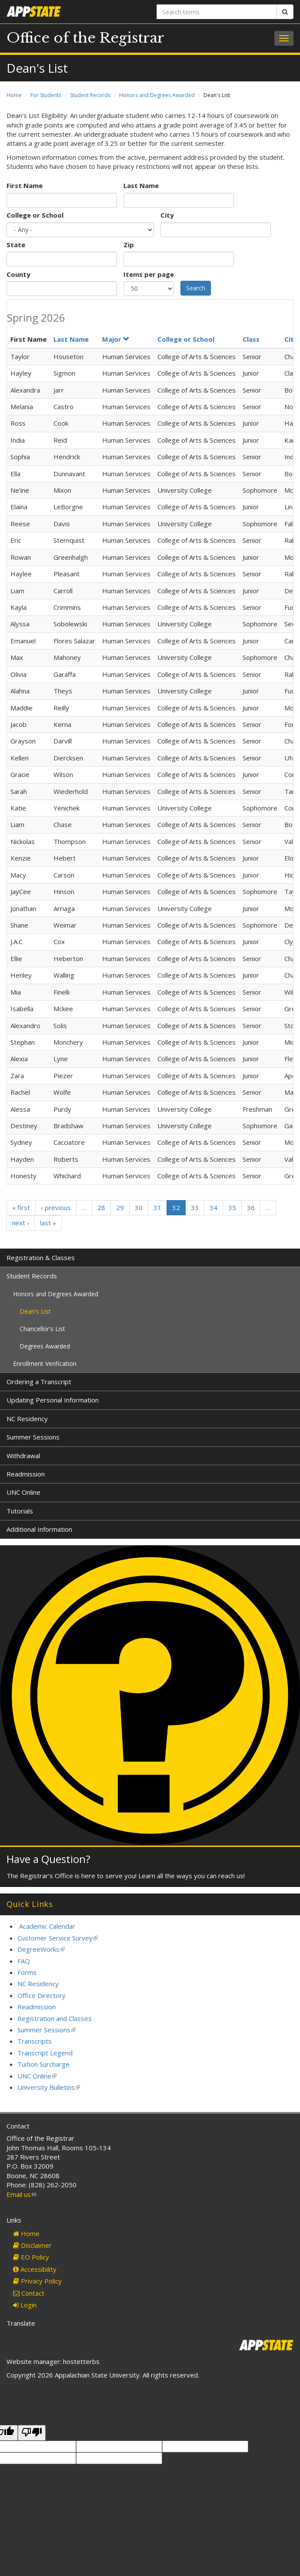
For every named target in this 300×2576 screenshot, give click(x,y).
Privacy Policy (37, 2281)
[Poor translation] (32, 2432)
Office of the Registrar (85, 38)
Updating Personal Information (53, 1400)
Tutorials (20, 1511)
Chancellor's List (42, 1329)
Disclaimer (32, 2245)
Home (14, 95)
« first (21, 1207)
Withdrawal (23, 1455)
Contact (28, 2293)
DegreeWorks (41, 1949)
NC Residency (27, 1418)
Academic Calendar (47, 1926)
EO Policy (31, 2257)
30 (139, 1207)
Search (195, 288)
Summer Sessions (33, 1437)
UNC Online (23, 1492)
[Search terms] (217, 11)
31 (157, 1207)
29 (120, 1207)
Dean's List (35, 1311)
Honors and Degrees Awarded (157, 95)
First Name (25, 185)
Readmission (26, 1474)
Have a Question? (48, 1859)
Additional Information (39, 1529)
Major (116, 339)
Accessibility (35, 2269)
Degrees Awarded (45, 1346)
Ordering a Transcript (39, 1381)
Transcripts (34, 2041)
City (167, 215)
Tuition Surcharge (43, 2064)
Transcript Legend (45, 2052)
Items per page (148, 274)
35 (232, 1207)
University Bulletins (48, 2087)
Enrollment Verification (45, 1363)
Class (251, 339)
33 (195, 1207)
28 (101, 1207)
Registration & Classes (41, 1257)
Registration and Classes (54, 2018)
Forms (27, 1972)
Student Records (90, 95)
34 (213, 1207)
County (18, 274)
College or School (35, 215)
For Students (45, 95)
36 (251, 1207)
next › (20, 1222)
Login (25, 2304)
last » (48, 1222)
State (16, 244)
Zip (128, 244)
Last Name (141, 185)
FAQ (23, 1961)
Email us (21, 2194)
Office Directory (41, 1995)
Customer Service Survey (57, 1938)
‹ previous (56, 1207)
